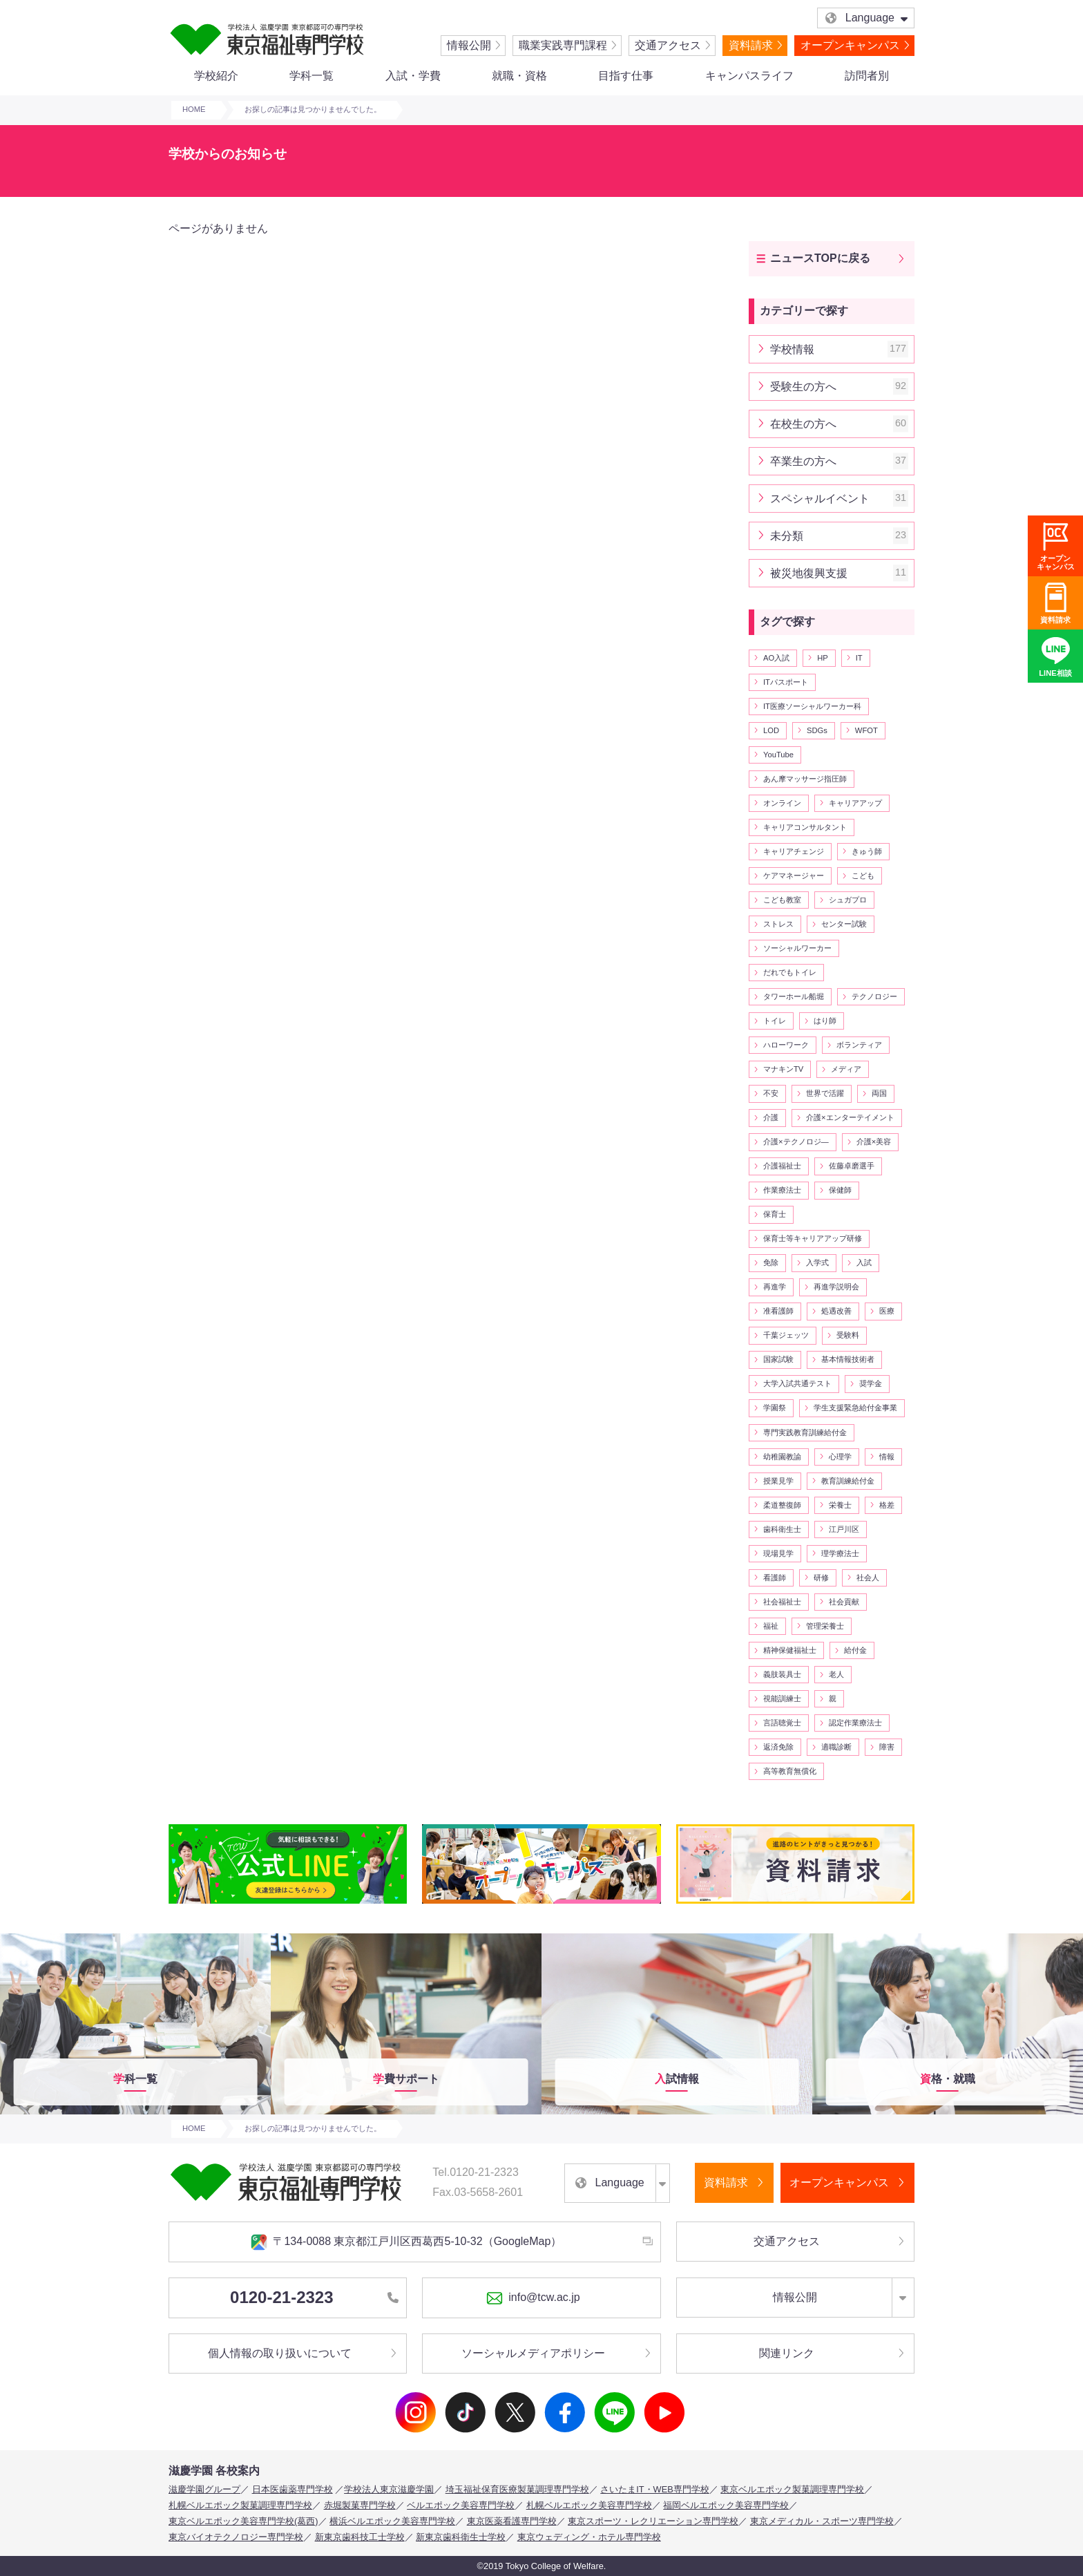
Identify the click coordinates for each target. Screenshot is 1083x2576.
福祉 (770, 1626)
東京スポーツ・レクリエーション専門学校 (653, 2521)
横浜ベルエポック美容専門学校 (392, 2521)
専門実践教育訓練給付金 (805, 1432)
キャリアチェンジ (793, 851)
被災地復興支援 (839, 573)
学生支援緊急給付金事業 (855, 1407)
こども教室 (782, 900)
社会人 (867, 1577)
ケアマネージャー (793, 875)
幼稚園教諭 (782, 1456)
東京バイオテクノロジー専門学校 (236, 2537)
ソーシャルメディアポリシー (533, 2353)
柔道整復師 (782, 1505)
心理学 (840, 1456)
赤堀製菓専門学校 (360, 2505)
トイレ (774, 1020)
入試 (864, 1262)
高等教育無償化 (789, 1771)
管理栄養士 (825, 1626)
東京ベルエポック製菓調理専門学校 (792, 2489)
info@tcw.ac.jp (532, 2298)
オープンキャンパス (850, 45)
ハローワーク (786, 1045)
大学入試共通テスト (797, 1383)
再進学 (774, 1286)
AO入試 (776, 658)
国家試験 (778, 1359)
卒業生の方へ (839, 461)
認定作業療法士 (855, 1722)
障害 (886, 1747)
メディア (846, 1069)
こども (863, 875)
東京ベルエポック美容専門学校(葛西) (243, 2521)
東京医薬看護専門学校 (512, 2521)
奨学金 (870, 1383)
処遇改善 (836, 1311)
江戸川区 (844, 1529)
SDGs (817, 730)
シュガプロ (848, 900)
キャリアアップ (855, 803)
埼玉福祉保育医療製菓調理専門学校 (517, 2489)
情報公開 (469, 45)
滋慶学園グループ (204, 2489)
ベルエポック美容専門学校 (461, 2505)
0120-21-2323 (314, 2297)
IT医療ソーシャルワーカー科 (812, 706)
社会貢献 (844, 1602)
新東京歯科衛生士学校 (461, 2537)
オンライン (782, 803)
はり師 (825, 1020)
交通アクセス (668, 45)
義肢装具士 (782, 1674)
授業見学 (778, 1481)
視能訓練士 (782, 1698)
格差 (886, 1505)
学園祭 (774, 1407)
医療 (886, 1311)
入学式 (817, 1262)
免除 (770, 1262)
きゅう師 (867, 851)
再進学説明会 (836, 1286)
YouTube (778, 754)
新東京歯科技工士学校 (360, 2537)
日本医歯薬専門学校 (292, 2489)
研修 (821, 1577)
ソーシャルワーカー (797, 948)
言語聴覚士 (782, 1722)
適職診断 (836, 1747)
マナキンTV (783, 1069)
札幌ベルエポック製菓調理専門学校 (240, 2505)
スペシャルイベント (839, 498)
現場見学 (778, 1553)
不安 (770, 1093)
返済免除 (778, 1747)
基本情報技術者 (847, 1359)
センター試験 (844, 924)
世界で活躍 (825, 1093)
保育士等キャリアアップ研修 (812, 1238)
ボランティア (859, 1045)
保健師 (840, 1190)
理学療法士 (840, 1553)
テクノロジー (874, 996)
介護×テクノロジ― (796, 1141)
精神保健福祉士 (789, 1650)
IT (859, 658)
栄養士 (840, 1505)
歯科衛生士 (782, 1529)
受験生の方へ (839, 387)
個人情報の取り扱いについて (280, 2353)
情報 (886, 1456)
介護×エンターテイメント (850, 1117)
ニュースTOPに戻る (820, 258)
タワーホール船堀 (793, 996)
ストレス (778, 924)
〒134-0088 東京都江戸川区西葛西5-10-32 (406, 2242)
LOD (771, 730)
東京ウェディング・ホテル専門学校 (589, 2537)
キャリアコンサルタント (805, 827)
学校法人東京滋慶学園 (389, 2489)
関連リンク (786, 2353)
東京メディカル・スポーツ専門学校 (822, 2521)
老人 (836, 1674)
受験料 (847, 1335)
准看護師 (778, 1311)
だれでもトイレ (789, 972)
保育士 (774, 1214)
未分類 (839, 536)
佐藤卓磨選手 (851, 1166)
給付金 (855, 1650)
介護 (770, 1117)
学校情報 (839, 349)
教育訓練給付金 (847, 1481)
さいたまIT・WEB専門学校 (654, 2489)
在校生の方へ (839, 424)
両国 (879, 1093)
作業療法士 (782, 1190)
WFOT (866, 730)
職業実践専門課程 (563, 45)
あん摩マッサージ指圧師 (805, 779)
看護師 (774, 1577)
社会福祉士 (782, 1602)
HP (822, 658)
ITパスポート (785, 682)
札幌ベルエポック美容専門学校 (589, 2505)
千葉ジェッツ (786, 1335)
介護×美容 (874, 1141)
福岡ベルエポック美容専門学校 (726, 2505)
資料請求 (751, 45)
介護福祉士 (782, 1166)
